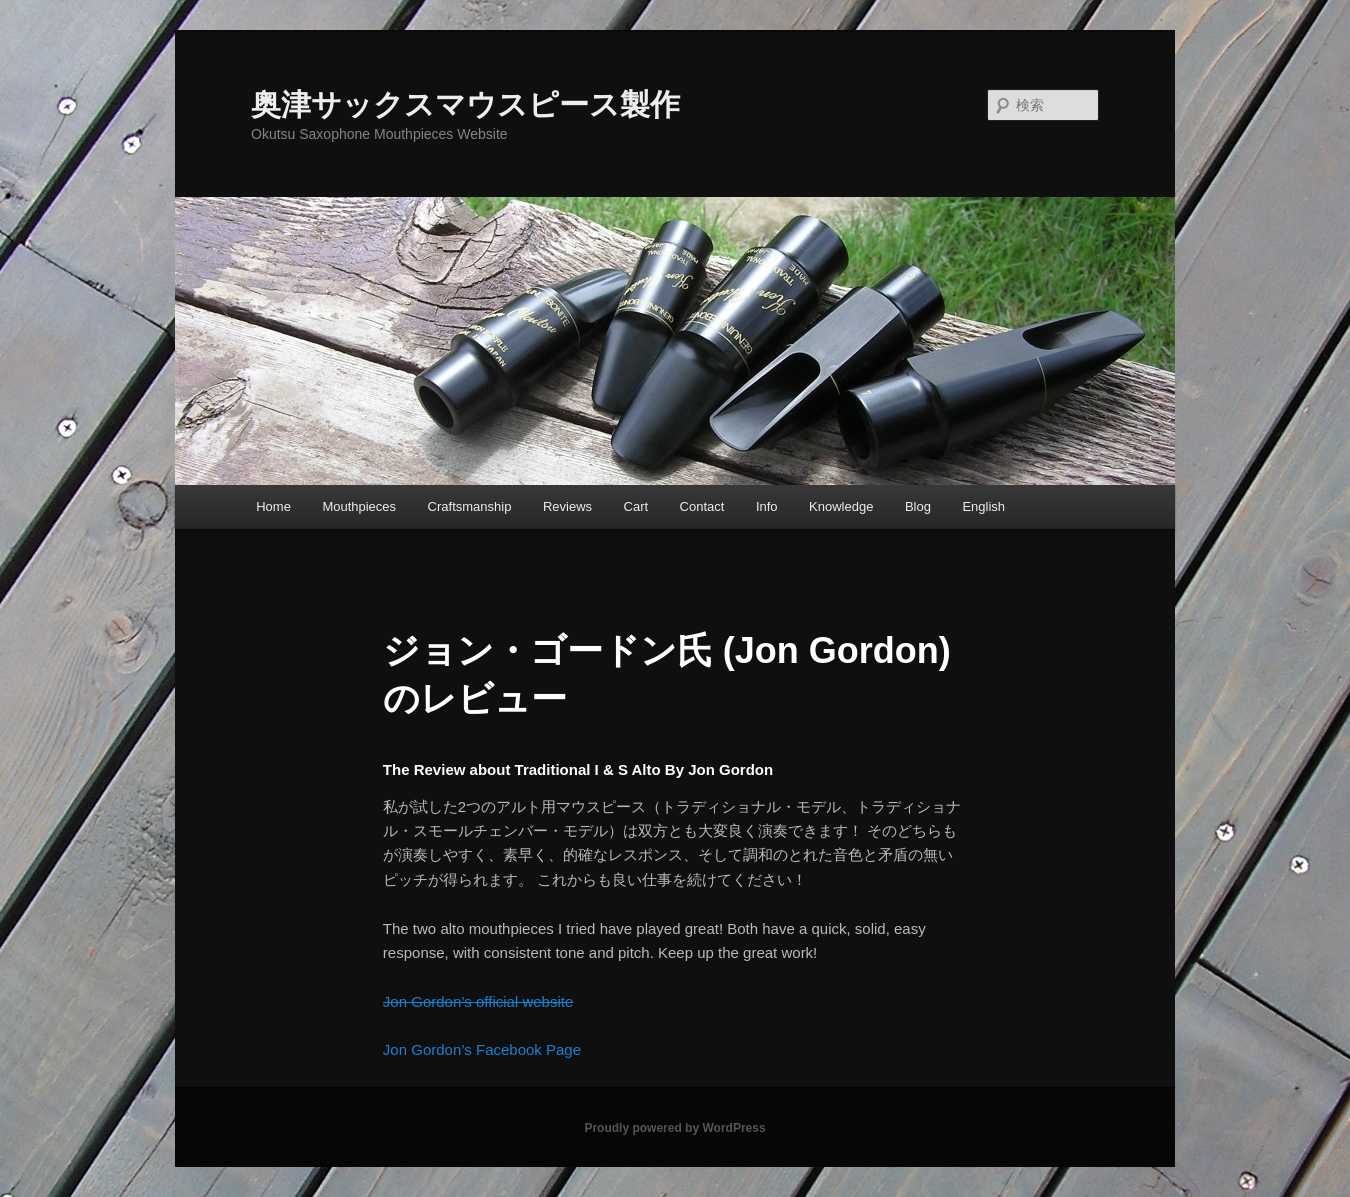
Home (273, 506)
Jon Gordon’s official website (478, 1001)
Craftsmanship (470, 506)
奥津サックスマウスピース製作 (465, 104)
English (983, 506)
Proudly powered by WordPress (674, 1128)
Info (767, 506)
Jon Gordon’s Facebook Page (482, 1049)
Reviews (567, 506)
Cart (636, 506)
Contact (702, 506)
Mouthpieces (359, 506)
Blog (918, 506)
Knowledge (841, 506)
